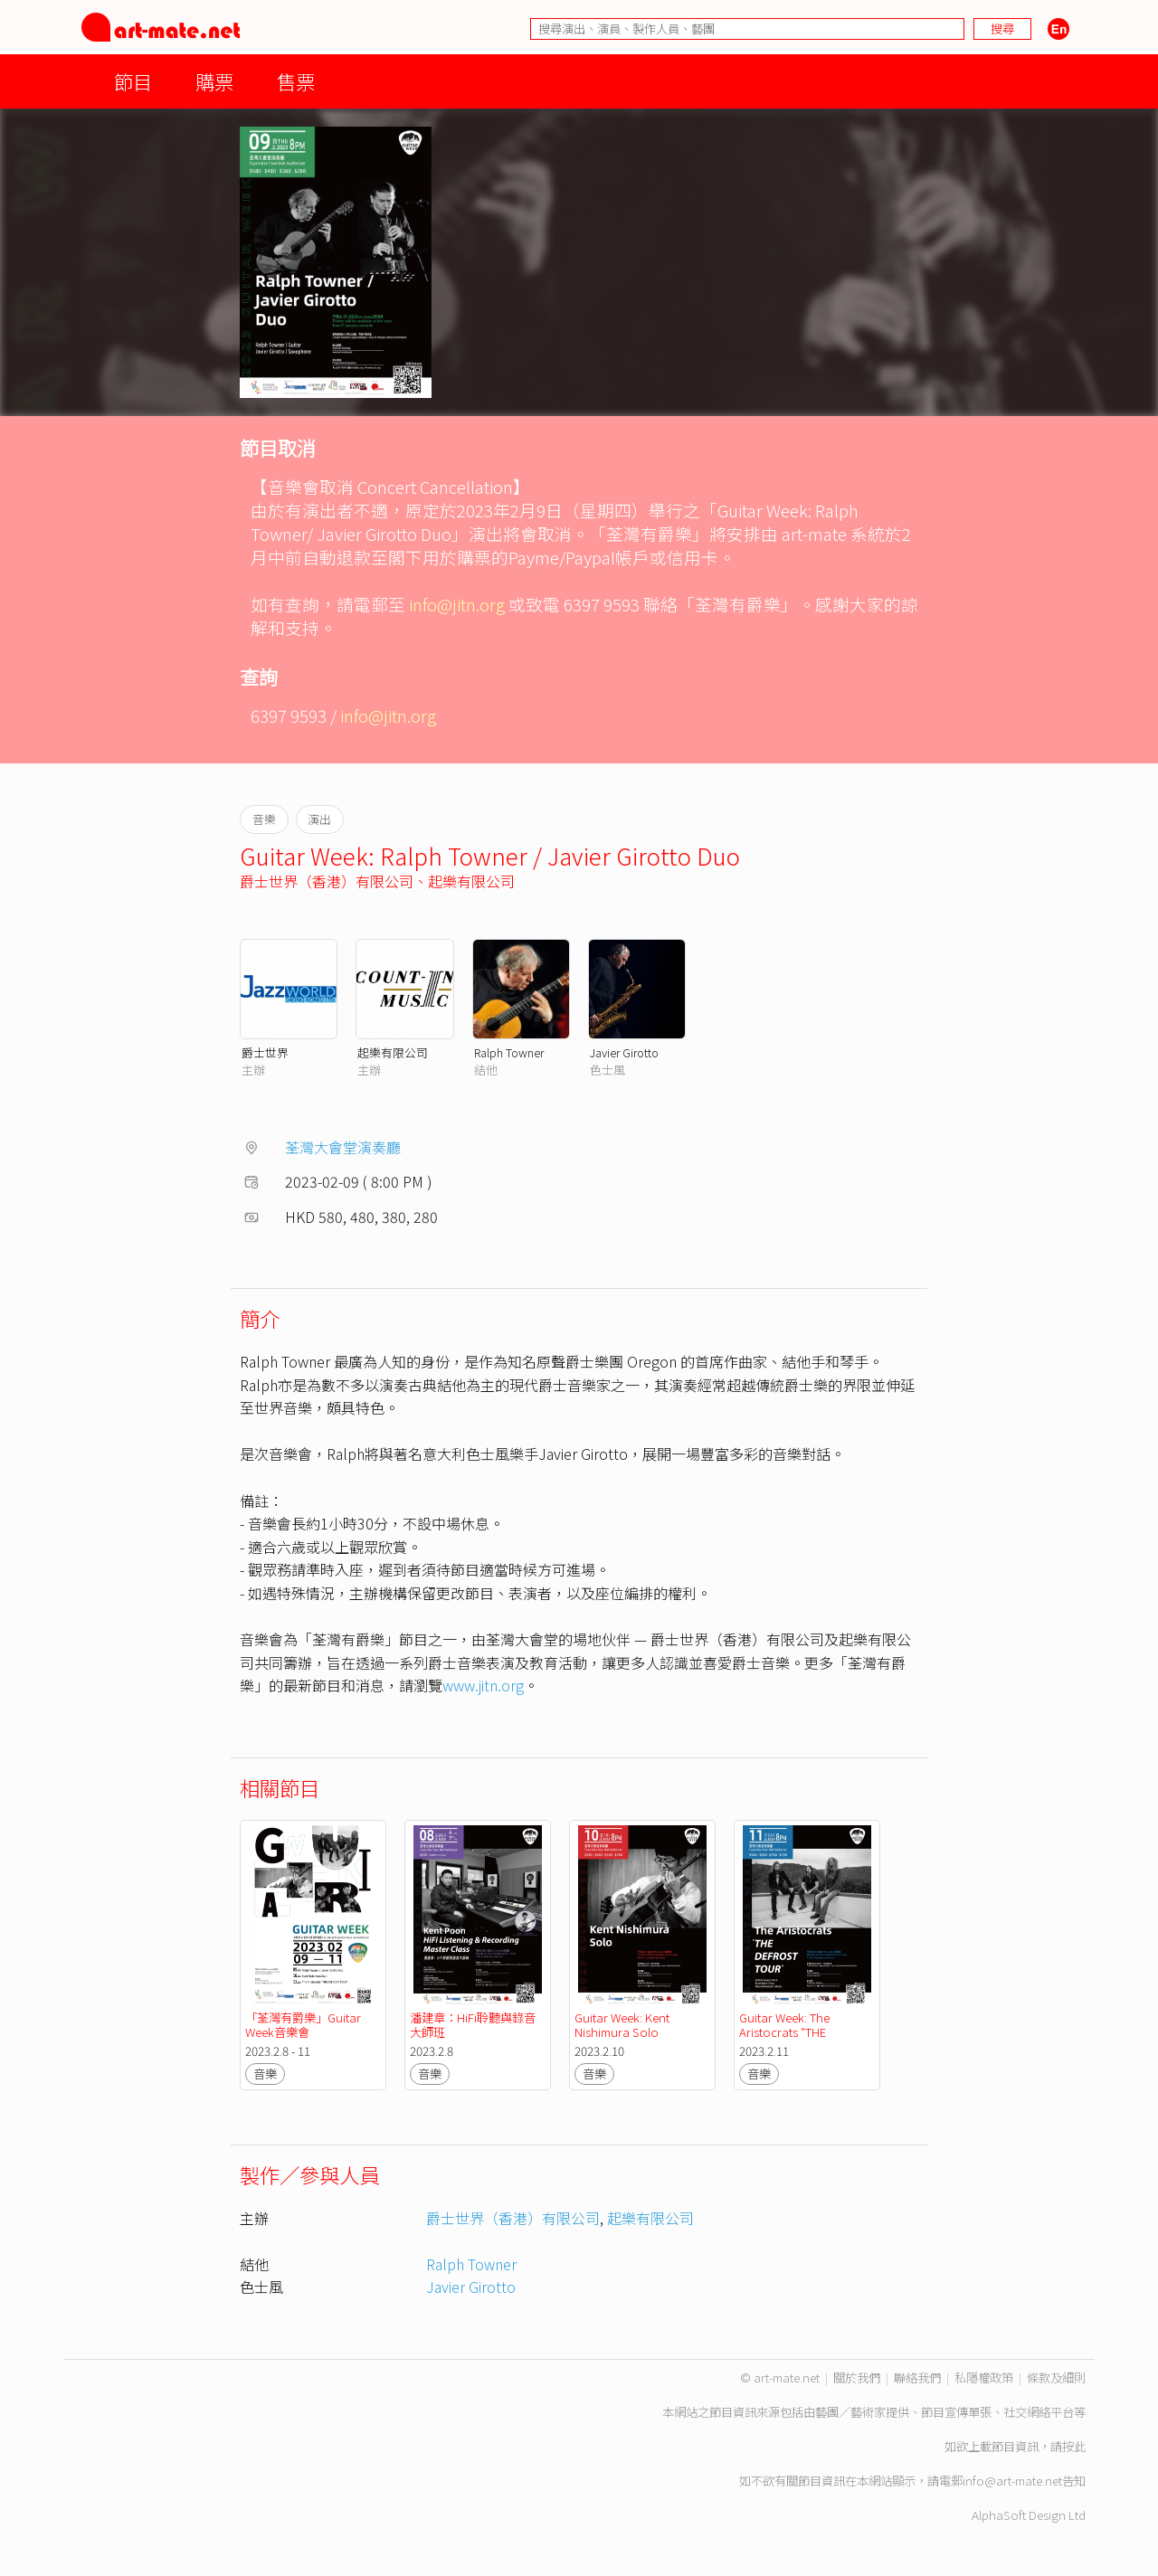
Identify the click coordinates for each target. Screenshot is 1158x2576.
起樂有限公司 (471, 881)
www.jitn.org (483, 1685)
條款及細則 (1056, 2377)
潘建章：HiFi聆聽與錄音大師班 (473, 2025)
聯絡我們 (917, 2377)
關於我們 (856, 2377)
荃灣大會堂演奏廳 (343, 1147)
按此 (1074, 2446)
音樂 (265, 2073)
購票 (214, 81)
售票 (296, 81)
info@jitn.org (457, 604)
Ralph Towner (509, 1052)
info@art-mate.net (1012, 2480)
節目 (133, 81)
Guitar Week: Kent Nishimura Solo (623, 2025)
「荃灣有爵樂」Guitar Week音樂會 (304, 2025)
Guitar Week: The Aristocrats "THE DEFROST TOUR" (785, 2032)
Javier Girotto (624, 1052)
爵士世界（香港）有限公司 (326, 881)
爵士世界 (265, 1052)
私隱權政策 (983, 2377)
